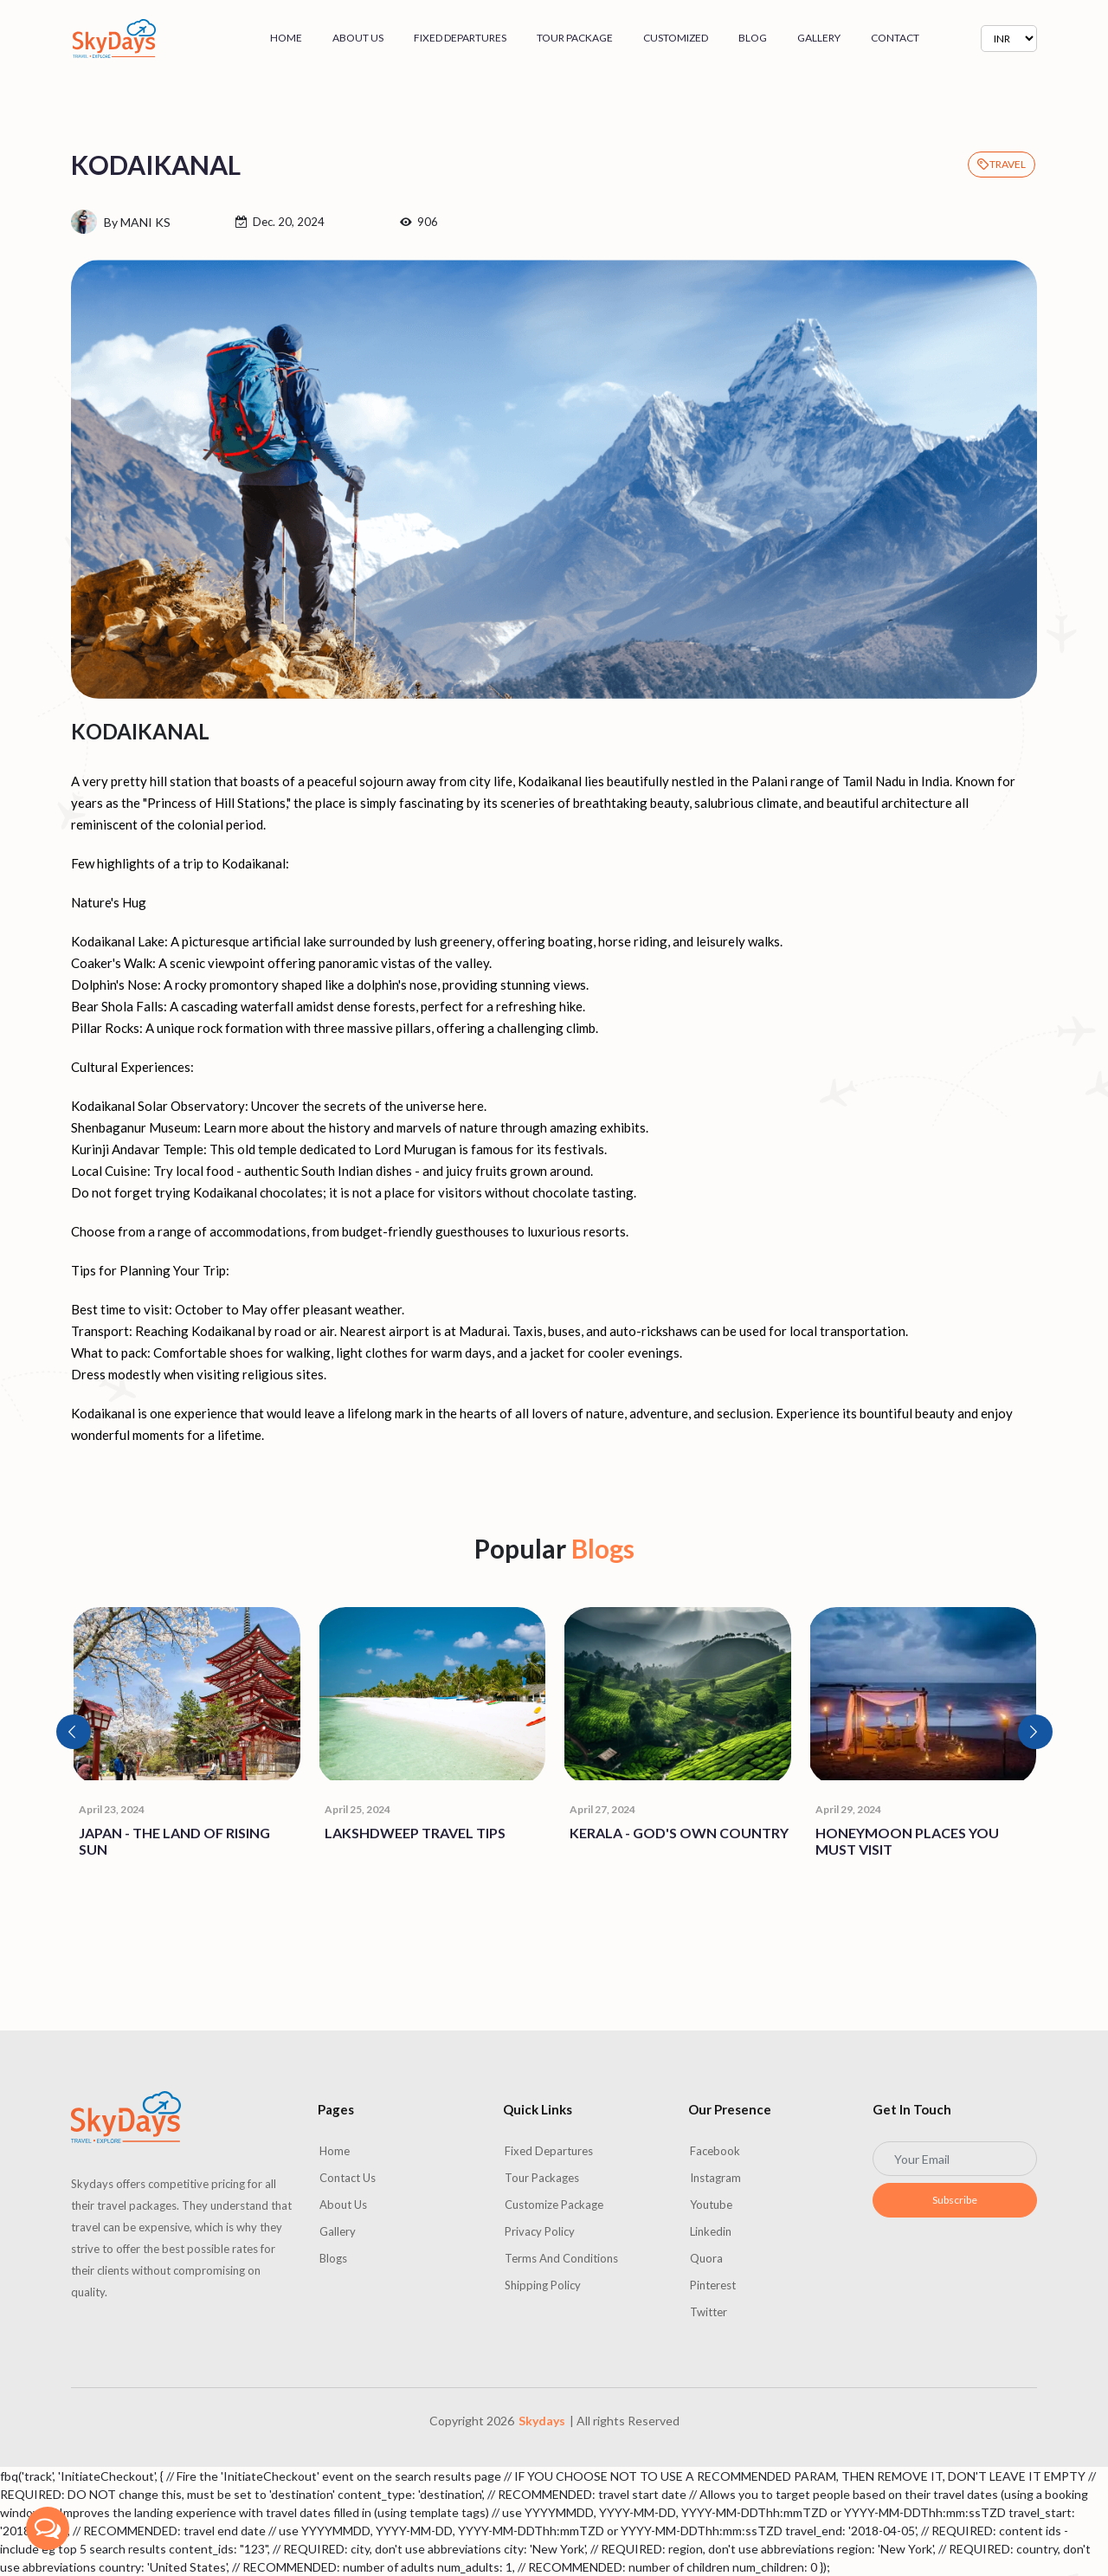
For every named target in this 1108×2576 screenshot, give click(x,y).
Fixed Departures (460, 37)
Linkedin (710, 2231)
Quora (706, 2258)
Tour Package (575, 37)
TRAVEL (1001, 164)
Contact (895, 37)
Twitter (708, 2312)
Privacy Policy (540, 2231)
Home (286, 37)
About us (357, 37)
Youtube (711, 2204)
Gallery (819, 37)
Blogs (333, 2258)
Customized (675, 37)
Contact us (347, 2178)
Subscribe (954, 2199)
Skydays (542, 2421)
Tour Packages (542, 2178)
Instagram (715, 2178)
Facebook (715, 2151)
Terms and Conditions (561, 2258)
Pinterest (713, 2285)
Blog (752, 37)
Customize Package (554, 2204)
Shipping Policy (543, 2285)
